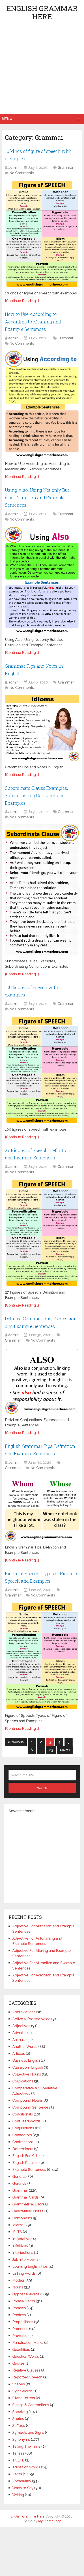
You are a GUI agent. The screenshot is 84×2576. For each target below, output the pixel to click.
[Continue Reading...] (22, 301)
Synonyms (21, 2439)
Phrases (19, 2308)
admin (13, 167)
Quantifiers (21, 2349)
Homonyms (22, 2218)
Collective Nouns (26, 2074)
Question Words (25, 2356)
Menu (7, 119)
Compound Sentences (31, 2107)
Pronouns (20, 2329)
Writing (18, 2495)
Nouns (17, 2287)
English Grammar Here (42, 12)
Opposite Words (25, 2294)
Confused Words (26, 2121)
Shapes (18, 2384)
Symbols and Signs (28, 2432)
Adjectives (21, 2026)
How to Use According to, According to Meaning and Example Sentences (33, 321)
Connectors (22, 2135)
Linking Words (24, 2273)
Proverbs (20, 2336)
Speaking (20, 2412)
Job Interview (23, 2259)
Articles (18, 2053)
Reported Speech (27, 2377)
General (19, 2176)
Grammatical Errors (28, 2204)
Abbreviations (23, 2012)
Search (42, 1788)
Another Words (24, 2047)
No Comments (21, 173)
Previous (16, 1742)
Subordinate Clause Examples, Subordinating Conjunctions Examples (36, 795)
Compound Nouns (27, 2100)
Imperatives (22, 2239)
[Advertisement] (42, 70)
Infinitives (20, 2246)
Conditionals (22, 2114)
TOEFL (18, 2460)
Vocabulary (21, 2481)
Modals (18, 2280)
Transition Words (26, 2467)
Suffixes (18, 2426)
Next (65, 1750)
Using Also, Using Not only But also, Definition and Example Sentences (37, 497)
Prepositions (22, 2322)
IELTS (17, 2232)
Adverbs (19, 2033)
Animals (19, 2040)
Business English (26, 2060)
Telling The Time (26, 2446)
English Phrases (25, 2163)
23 (51, 1750)
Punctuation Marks (27, 2342)
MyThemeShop (49, 2521)
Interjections (22, 2253)
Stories (18, 2419)
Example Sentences (29, 2170)
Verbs (17, 2474)
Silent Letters (23, 2398)
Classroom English (27, 2067)
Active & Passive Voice (31, 2019)
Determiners (22, 2149)
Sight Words (22, 2391)
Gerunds (19, 2183)
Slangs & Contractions (30, 2405)
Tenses (18, 2453)
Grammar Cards (25, 2197)
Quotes (18, 2363)
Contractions (23, 2142)
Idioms (18, 2225)
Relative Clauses (26, 2370)
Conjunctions (23, 2128)
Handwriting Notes (27, 2211)
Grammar (65, 167)
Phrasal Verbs (23, 2301)
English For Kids (25, 2156)
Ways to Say (22, 2488)
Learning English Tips (30, 2266)
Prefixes (19, 2315)
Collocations (22, 2081)
